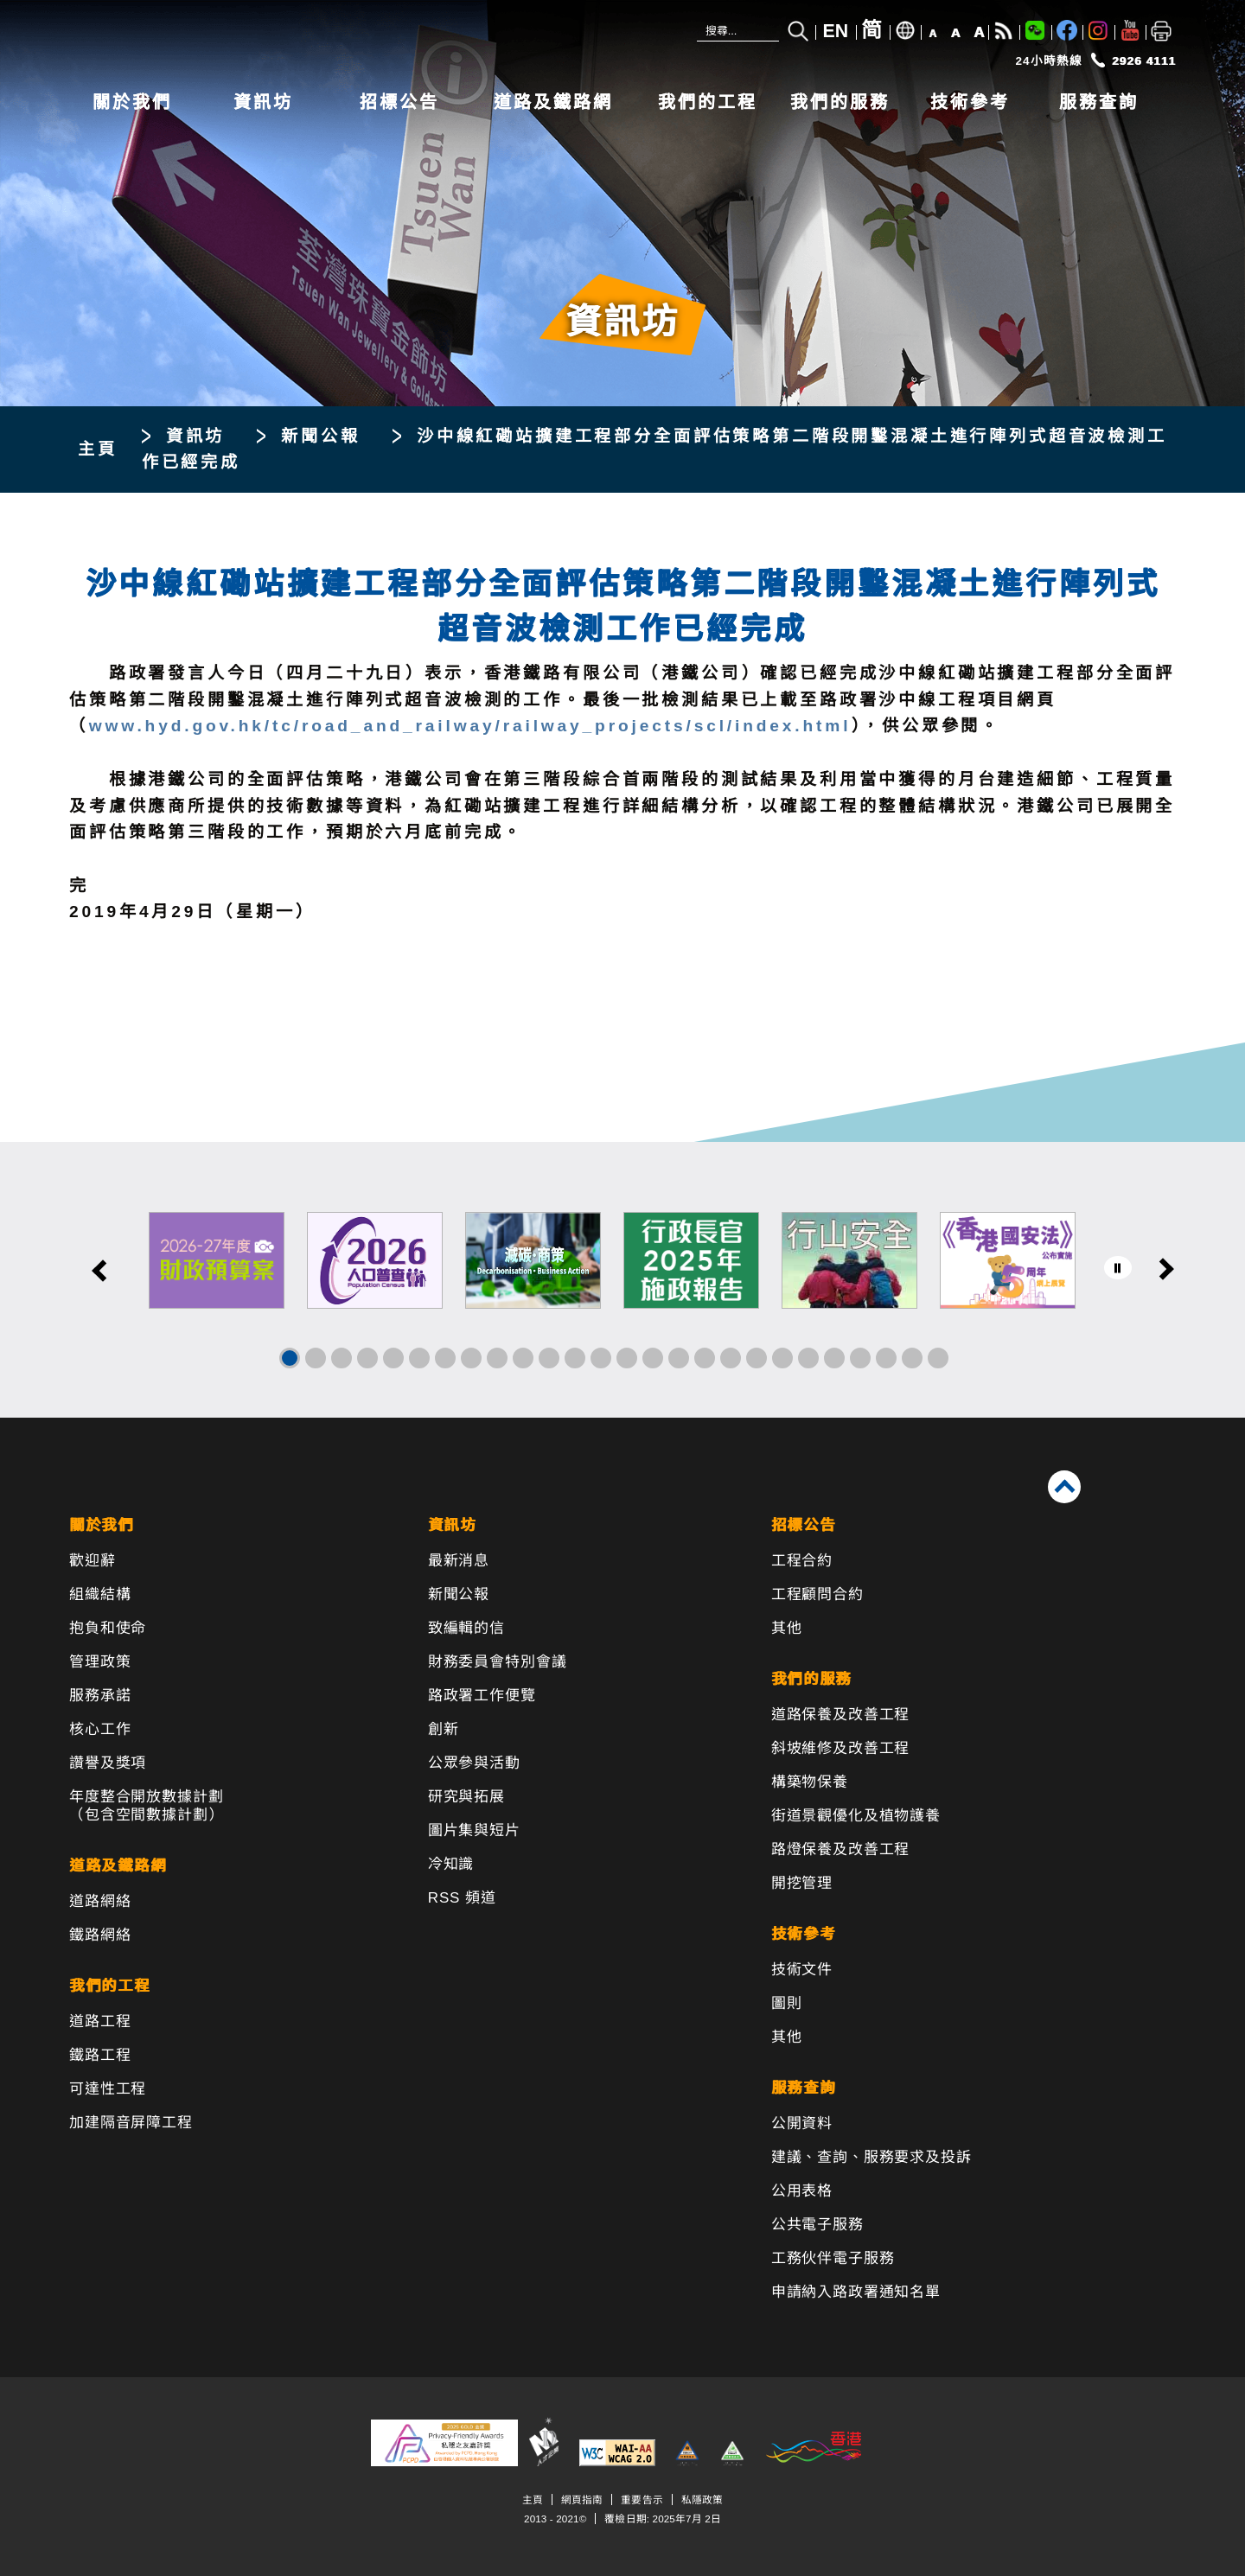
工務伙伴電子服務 (833, 2258)
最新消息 (458, 1561)
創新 (443, 1729)
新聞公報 (320, 436)
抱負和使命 (107, 1628)
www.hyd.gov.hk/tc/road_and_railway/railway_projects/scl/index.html (470, 726)
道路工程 (100, 2021)
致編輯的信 (466, 1628)
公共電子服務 (817, 2224)
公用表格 (802, 2191)
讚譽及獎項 (107, 1763)
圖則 (786, 2003)
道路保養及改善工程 (840, 1714)
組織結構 (100, 1594)
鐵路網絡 (100, 1935)
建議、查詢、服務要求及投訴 (871, 2157)
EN (836, 31)
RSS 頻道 (462, 1898)
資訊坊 (263, 102)
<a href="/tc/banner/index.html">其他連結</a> (622, 1280)
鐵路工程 (100, 2055)
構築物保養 (809, 1782)
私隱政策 (702, 2499)
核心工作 (100, 1729)
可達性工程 (107, 2089)
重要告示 (641, 2499)
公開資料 (802, 2123)
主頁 (98, 449)
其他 (786, 1628)
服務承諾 (100, 1695)
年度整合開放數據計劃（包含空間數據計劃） (146, 1806)
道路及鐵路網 (553, 102)
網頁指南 (582, 2499)
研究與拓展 (466, 1797)
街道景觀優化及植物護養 (856, 1816)
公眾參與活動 (474, 1763)
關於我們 (132, 102)
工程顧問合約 (817, 1594)
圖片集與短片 (474, 1830)
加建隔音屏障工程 (131, 2122)
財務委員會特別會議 (497, 1662)
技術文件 (802, 1969)
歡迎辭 (92, 1561)
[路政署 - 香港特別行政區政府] (328, 41)
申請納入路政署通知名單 (856, 2292)
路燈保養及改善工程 (840, 1849)
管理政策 (100, 1662)
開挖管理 (802, 1883)
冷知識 (451, 1864)
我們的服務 (840, 102)
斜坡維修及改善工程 (840, 1748)
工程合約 (802, 1561)
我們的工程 (707, 102)
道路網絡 (100, 1901)
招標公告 (399, 102)
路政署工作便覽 (482, 1695)
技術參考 (970, 102)
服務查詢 (1099, 102)
